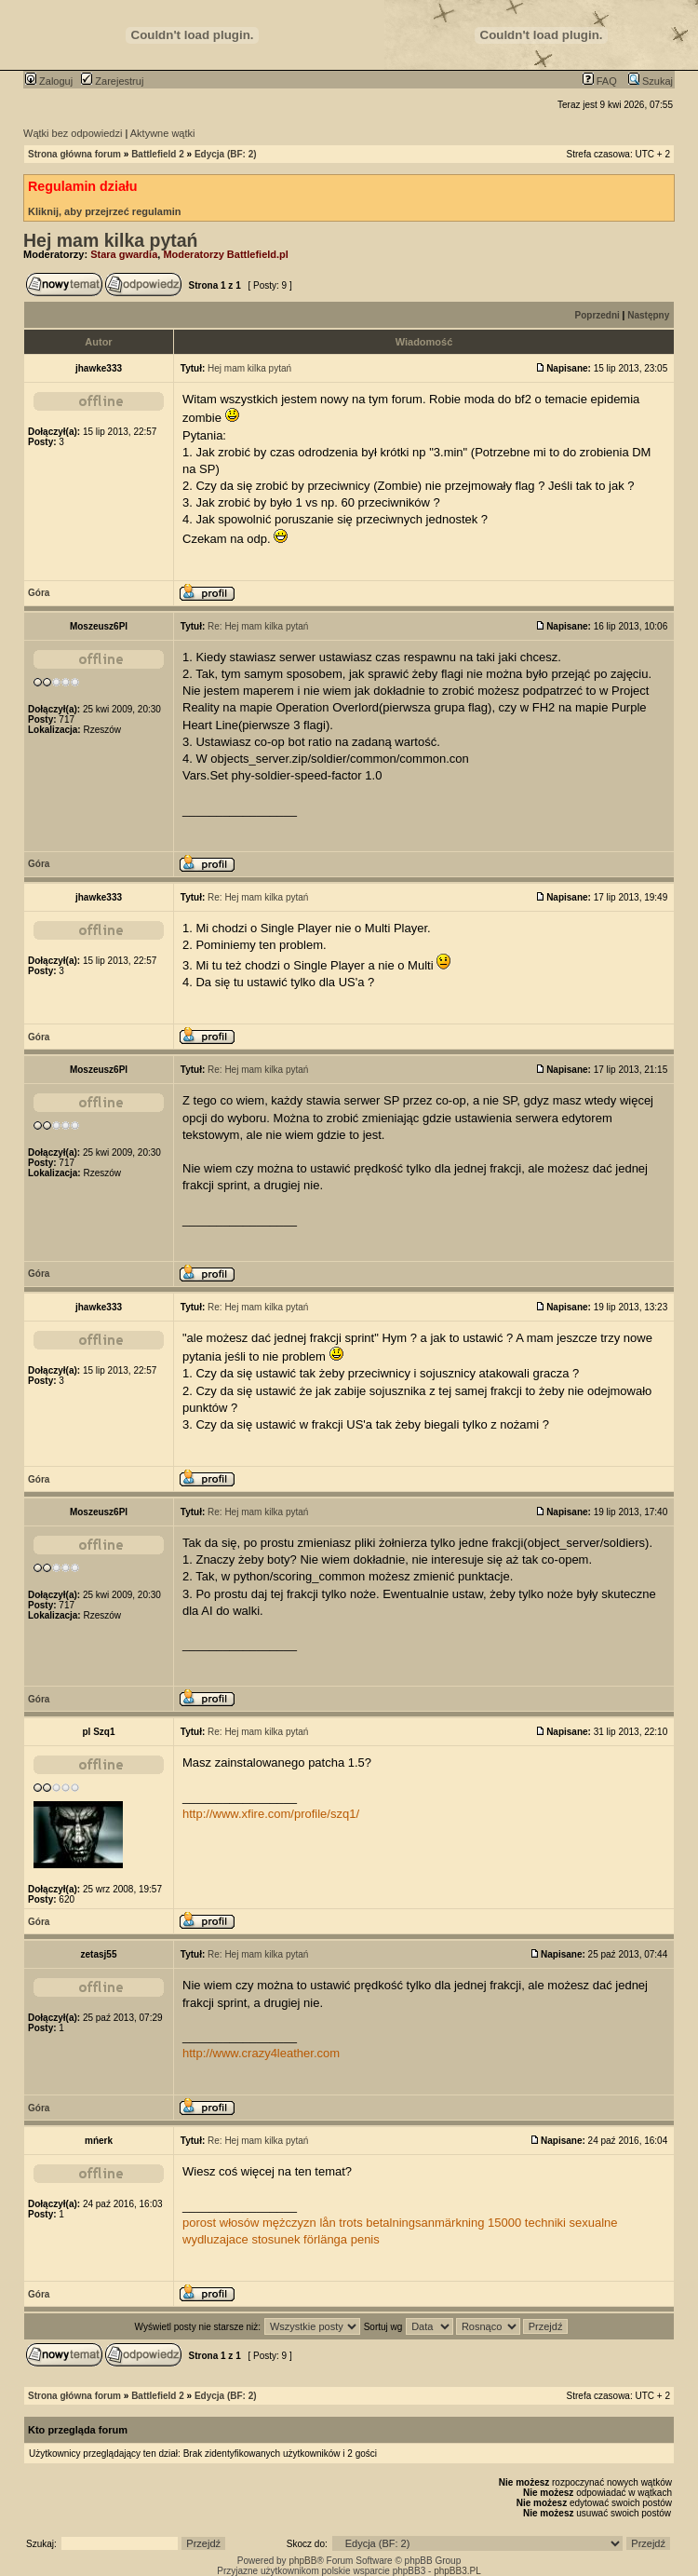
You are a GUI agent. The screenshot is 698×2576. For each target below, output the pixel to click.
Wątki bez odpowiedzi (72, 133)
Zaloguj (49, 81)
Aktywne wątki (162, 133)
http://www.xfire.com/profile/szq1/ (270, 1814)
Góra (38, 593)
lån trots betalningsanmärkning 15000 (420, 2223)
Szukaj (650, 81)
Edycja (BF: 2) (226, 154)
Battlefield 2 (157, 154)
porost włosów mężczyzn (249, 2223)
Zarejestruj (112, 81)
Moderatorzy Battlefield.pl (225, 254)
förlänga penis (341, 2239)
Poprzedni (597, 315)
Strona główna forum (74, 154)
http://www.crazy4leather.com (261, 2053)
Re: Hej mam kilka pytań (258, 626)
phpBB (302, 2561)
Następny (648, 315)
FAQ (600, 81)
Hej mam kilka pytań (110, 240)
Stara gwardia (123, 254)
